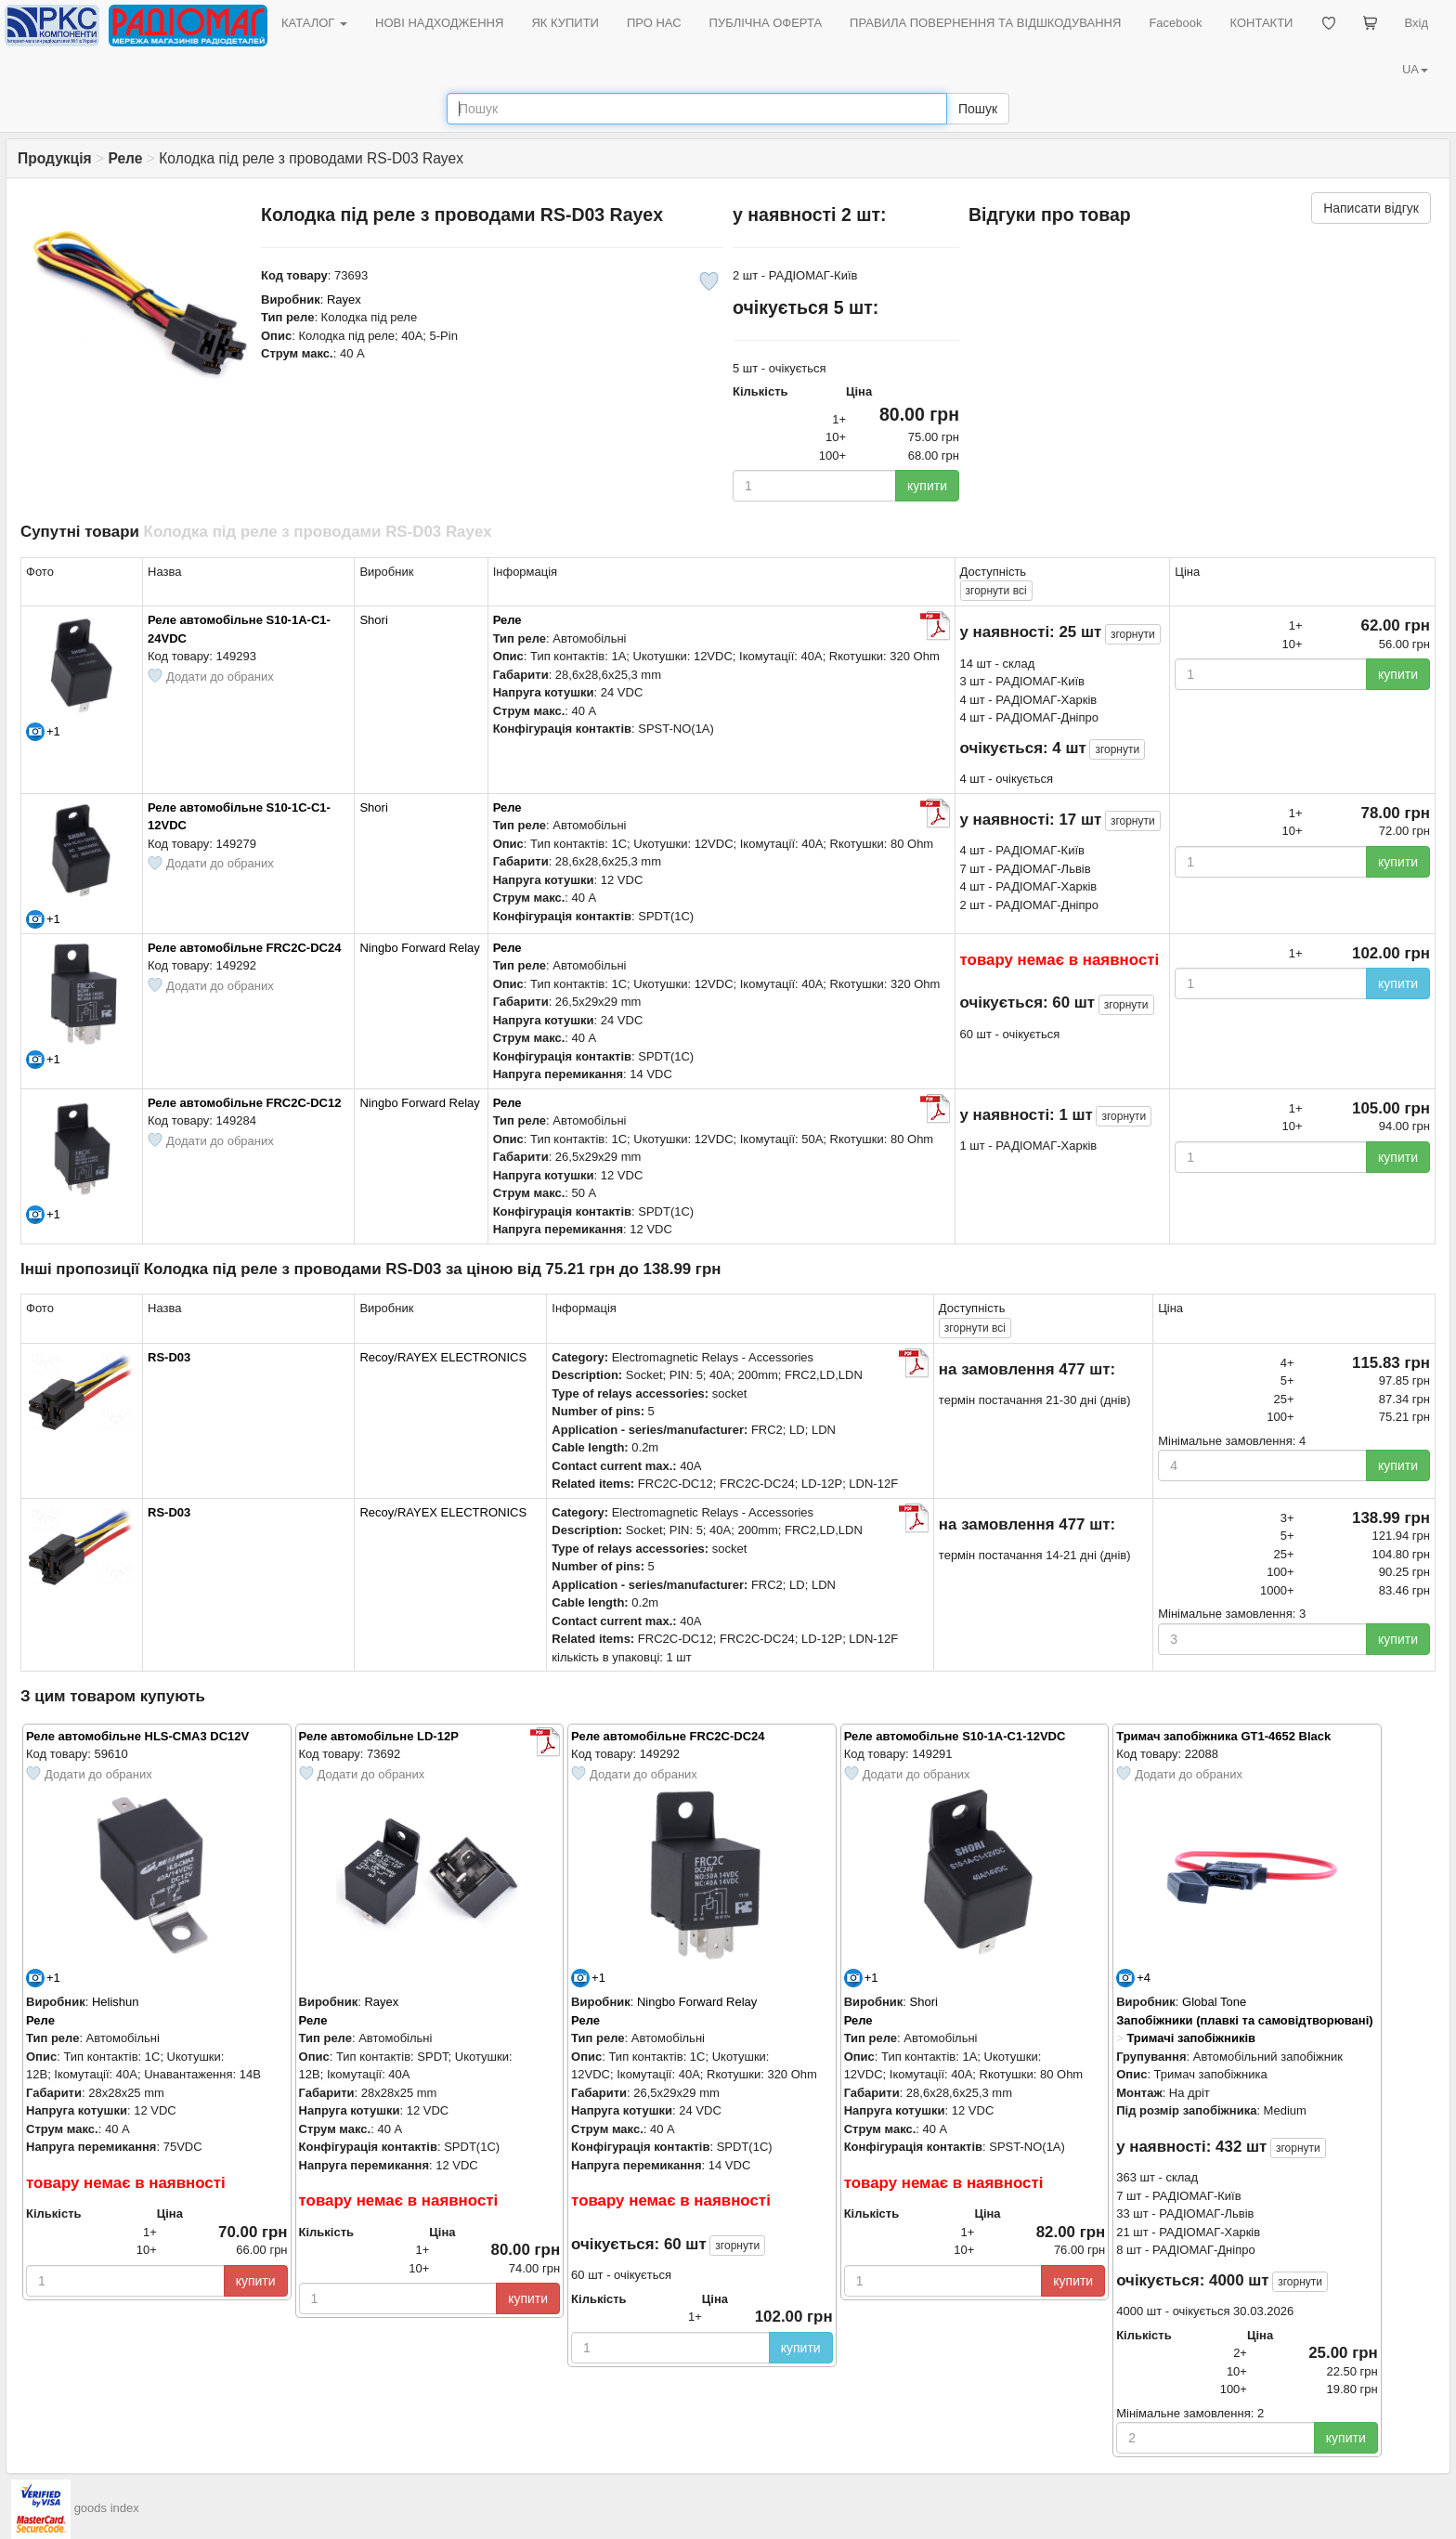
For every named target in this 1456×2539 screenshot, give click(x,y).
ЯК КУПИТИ (565, 23)
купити (927, 485)
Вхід (1417, 23)
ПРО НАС (654, 23)
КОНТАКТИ (1261, 23)
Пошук (977, 108)
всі (996, 590)
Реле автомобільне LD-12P (379, 1736)
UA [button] (1415, 69)
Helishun (115, 2002)
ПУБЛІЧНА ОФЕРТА (766, 23)
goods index (106, 2509)
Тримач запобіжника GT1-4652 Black (1223, 1736)
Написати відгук (1371, 208)
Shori (373, 620)
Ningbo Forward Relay (419, 948)
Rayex (344, 299)
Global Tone (1214, 2002)
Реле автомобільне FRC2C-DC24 (244, 948)
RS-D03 (169, 1357)
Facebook (1175, 23)
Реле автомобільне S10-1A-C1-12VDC (955, 1736)
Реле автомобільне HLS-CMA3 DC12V (137, 1736)
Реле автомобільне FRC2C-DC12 (244, 1103)
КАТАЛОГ (314, 23)
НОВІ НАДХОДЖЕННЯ (439, 23)
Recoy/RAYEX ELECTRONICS (442, 1357)
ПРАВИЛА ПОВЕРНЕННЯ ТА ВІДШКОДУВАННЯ (985, 23)
